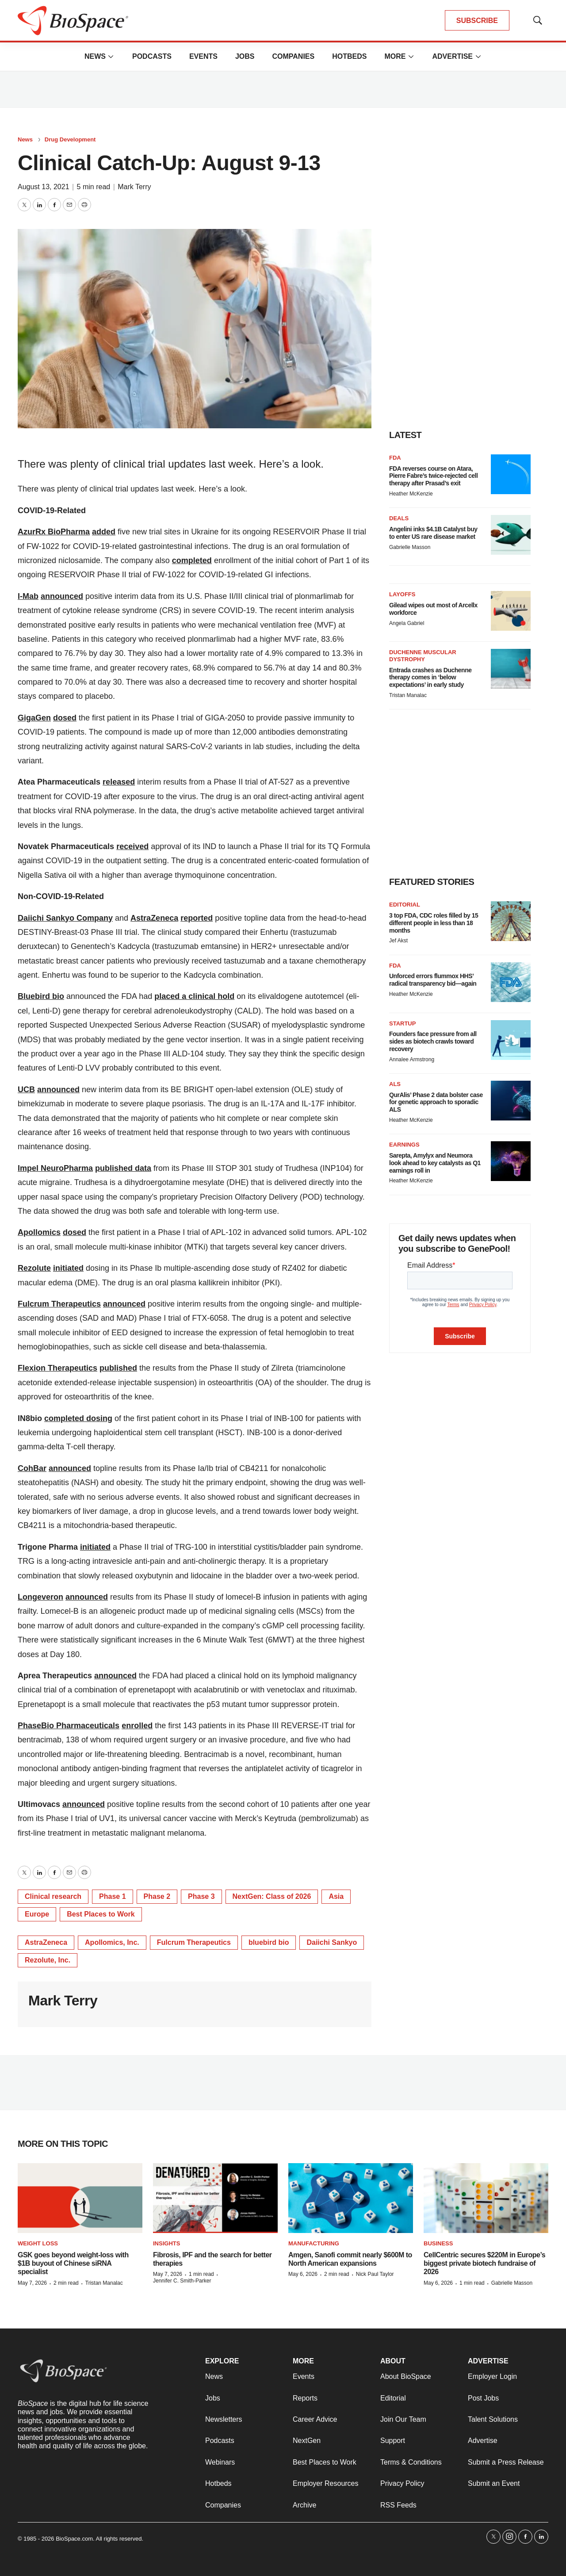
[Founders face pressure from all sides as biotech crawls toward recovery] (511, 1040)
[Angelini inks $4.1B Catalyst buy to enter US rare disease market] (511, 535)
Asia (336, 1896)
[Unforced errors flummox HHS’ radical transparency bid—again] (511, 982)
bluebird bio (269, 1942)
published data (123, 1168)
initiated (68, 1268)
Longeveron (40, 1597)
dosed (64, 717)
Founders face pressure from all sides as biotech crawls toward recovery (433, 1041)
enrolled (137, 1725)
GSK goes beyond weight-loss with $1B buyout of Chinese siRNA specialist (73, 2263)
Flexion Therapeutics (57, 1368)
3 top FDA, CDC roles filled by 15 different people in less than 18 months (433, 923)
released (119, 781)
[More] (111, 56)
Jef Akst (398, 940)
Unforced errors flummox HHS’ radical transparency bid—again (432, 979)
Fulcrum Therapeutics (59, 1303)
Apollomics (39, 1232)
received (132, 846)
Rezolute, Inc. (47, 1960)
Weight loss (38, 2243)
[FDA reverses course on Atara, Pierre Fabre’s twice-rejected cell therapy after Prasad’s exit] (511, 474)
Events (203, 56)
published (118, 1368)
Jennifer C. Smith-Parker (182, 2281)
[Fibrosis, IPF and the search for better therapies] (215, 2198)
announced (62, 596)
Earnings (404, 1144)
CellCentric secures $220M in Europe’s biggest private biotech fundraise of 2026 (484, 2263)
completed (192, 560)
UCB (26, 1089)
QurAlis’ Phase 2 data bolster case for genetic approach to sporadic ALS (436, 1102)
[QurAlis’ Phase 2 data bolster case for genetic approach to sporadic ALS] (511, 1100)
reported (196, 918)
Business (438, 2243)
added (103, 531)
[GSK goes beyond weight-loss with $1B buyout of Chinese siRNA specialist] (80, 2198)
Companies (293, 56)
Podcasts (152, 56)
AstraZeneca (154, 918)
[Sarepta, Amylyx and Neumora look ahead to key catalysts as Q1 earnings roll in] (511, 1161)
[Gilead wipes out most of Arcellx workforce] (511, 611)
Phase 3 (201, 1896)
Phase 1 (112, 1896)
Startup (402, 1023)
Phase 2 (157, 1896)
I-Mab (28, 596)
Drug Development (70, 139)
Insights (166, 2243)
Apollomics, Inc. (112, 1942)
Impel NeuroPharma (55, 1168)
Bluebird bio (41, 996)
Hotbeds (349, 56)
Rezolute (34, 1268)
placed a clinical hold (194, 996)
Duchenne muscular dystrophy (422, 656)
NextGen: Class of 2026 (272, 1896)
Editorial (404, 904)
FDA (395, 457)
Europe (37, 1914)
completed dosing (78, 1418)
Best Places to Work (101, 1914)
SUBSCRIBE (477, 20)
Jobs (245, 56)
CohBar (32, 1468)
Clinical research (53, 1896)
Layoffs (402, 594)
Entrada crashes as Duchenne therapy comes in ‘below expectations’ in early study (430, 678)
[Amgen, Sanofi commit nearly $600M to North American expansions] (350, 2198)
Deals (399, 518)
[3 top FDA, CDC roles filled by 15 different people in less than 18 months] (511, 921)
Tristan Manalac (408, 695)
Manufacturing (313, 2243)
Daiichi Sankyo (331, 1942)
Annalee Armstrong (411, 1059)
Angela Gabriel (406, 623)
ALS (395, 1084)
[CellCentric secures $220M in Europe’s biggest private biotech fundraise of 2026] (486, 2198)
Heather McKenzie (411, 494)
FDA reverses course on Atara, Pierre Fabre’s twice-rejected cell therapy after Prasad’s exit (433, 476)
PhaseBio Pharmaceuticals (68, 1725)
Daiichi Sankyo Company (65, 918)
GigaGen (34, 717)
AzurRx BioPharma (54, 531)
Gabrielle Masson (409, 547)
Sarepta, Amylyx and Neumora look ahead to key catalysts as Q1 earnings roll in (435, 1163)
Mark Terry (134, 187)
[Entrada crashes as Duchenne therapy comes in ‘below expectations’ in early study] (511, 669)
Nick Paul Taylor (375, 2274)
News (95, 56)
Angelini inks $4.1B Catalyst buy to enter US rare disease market (433, 533)
